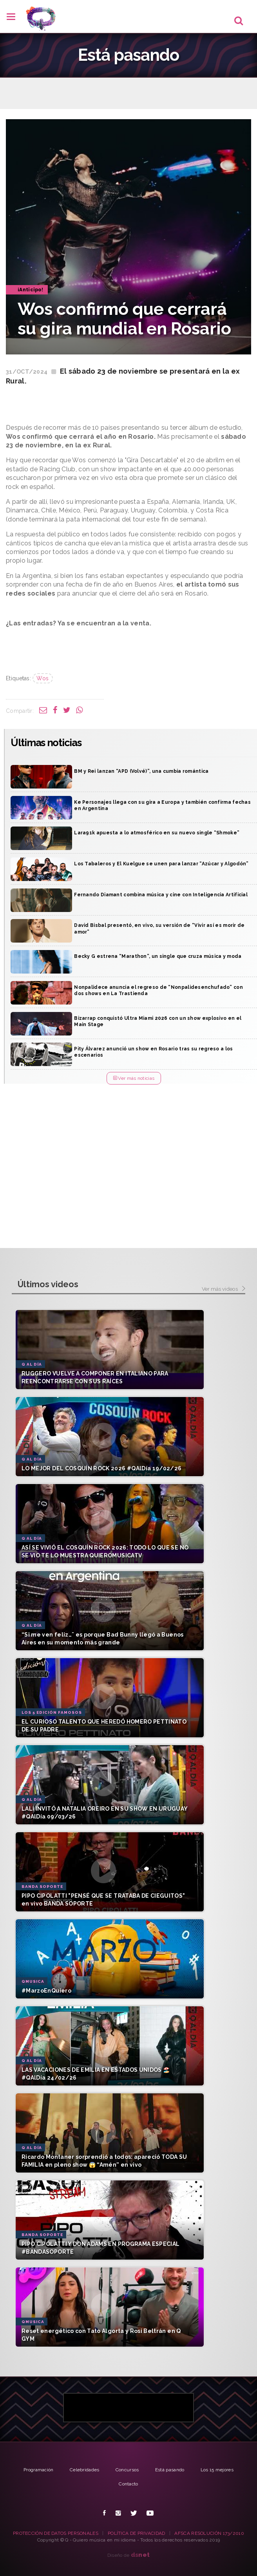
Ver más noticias (133, 1078)
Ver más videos (223, 1289)
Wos (42, 678)
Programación (39, 2469)
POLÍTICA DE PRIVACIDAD (136, 2533)
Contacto (128, 2484)
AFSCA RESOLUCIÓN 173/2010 (209, 2533)
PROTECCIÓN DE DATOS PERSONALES (55, 2533)
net (140, 2554)
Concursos (127, 2469)
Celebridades (85, 2469)
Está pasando (170, 2469)
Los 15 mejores (217, 2469)
